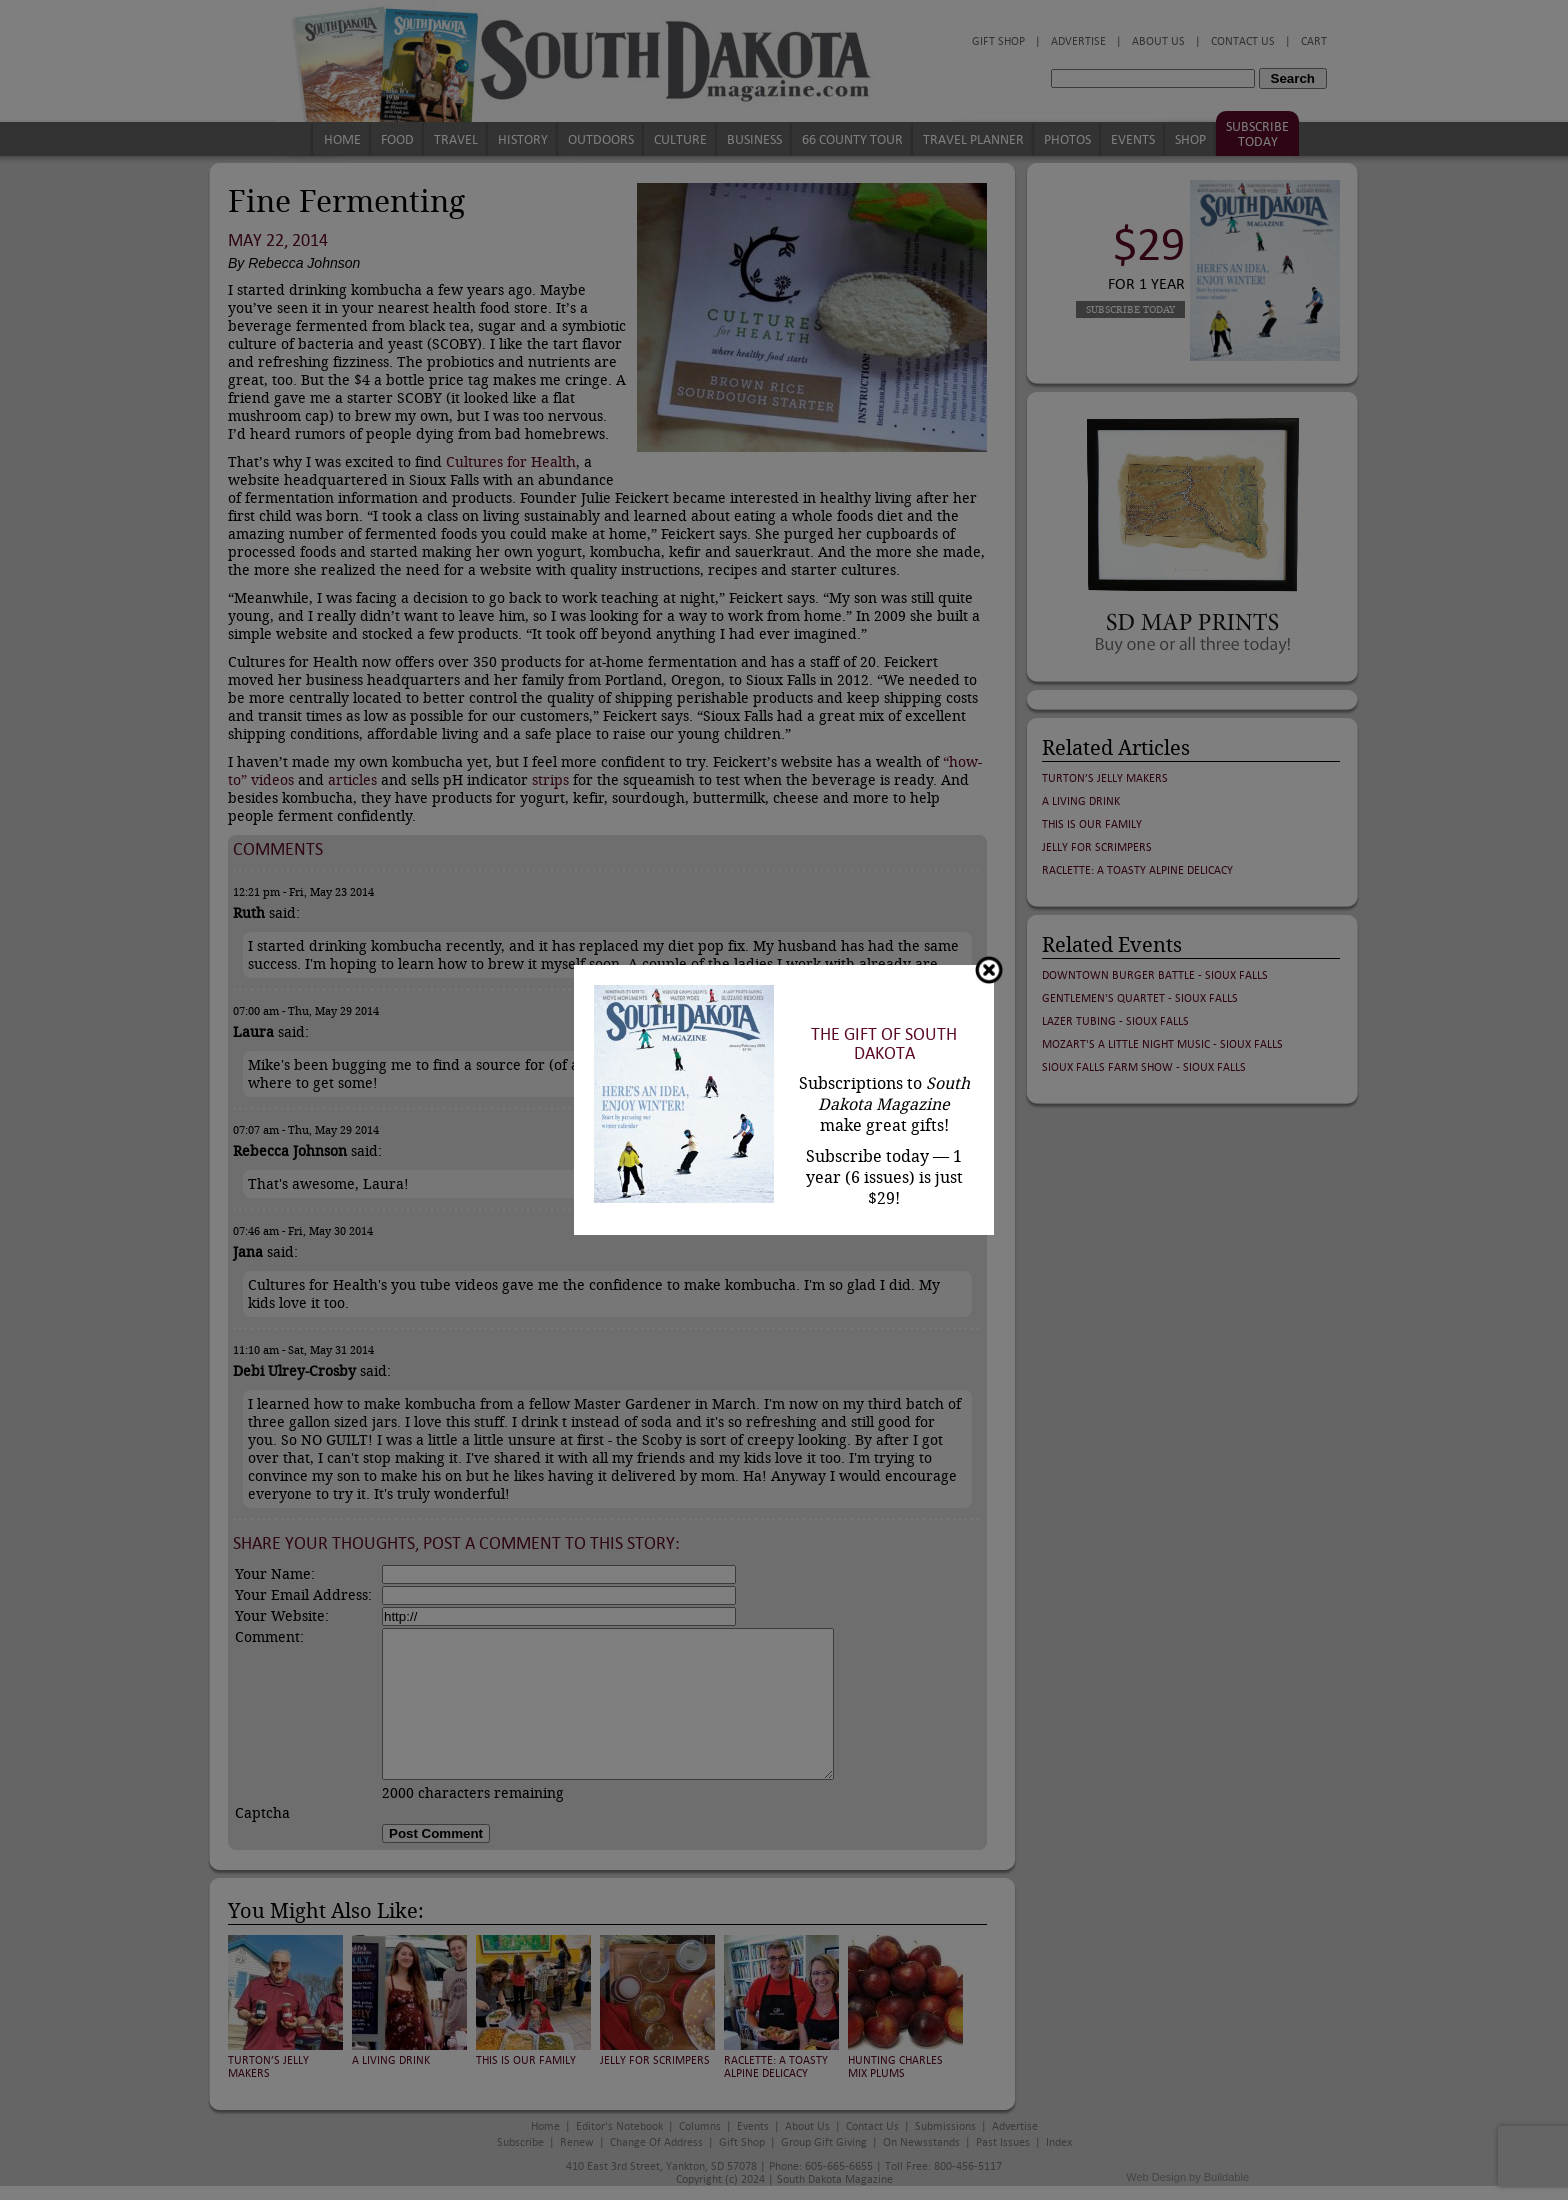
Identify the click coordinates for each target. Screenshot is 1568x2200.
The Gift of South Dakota (884, 1044)
